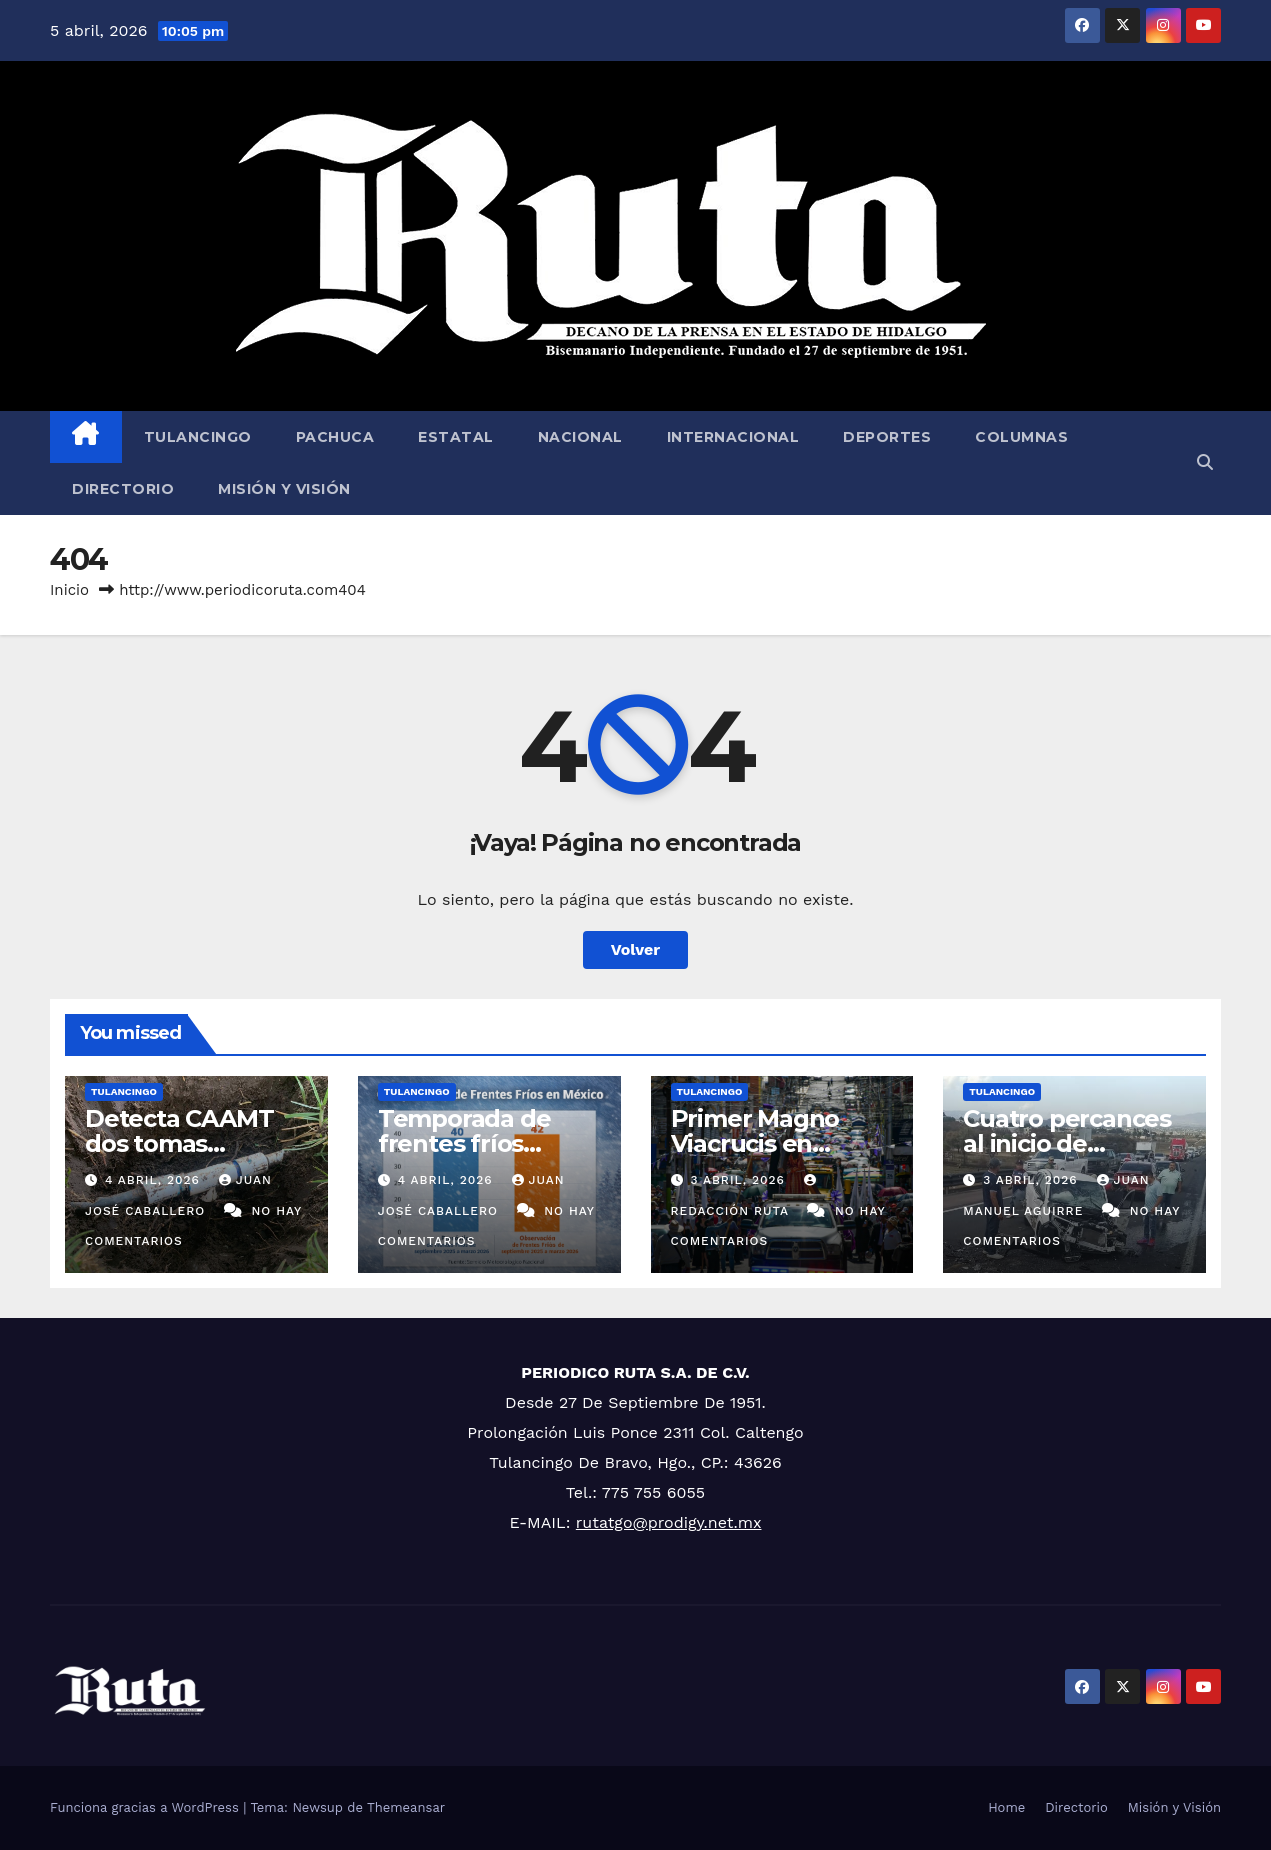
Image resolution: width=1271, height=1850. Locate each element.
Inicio (69, 590)
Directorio (123, 489)
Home (1006, 1807)
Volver (636, 949)
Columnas (1021, 437)
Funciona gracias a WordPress (146, 1807)
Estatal (456, 437)
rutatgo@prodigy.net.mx (669, 1522)
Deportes (887, 437)
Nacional (580, 437)
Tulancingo (198, 437)
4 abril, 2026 (155, 1180)
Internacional (733, 437)
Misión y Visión (284, 489)
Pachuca (335, 437)
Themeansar (406, 1807)
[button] (1205, 462)
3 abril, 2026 (739, 1180)
